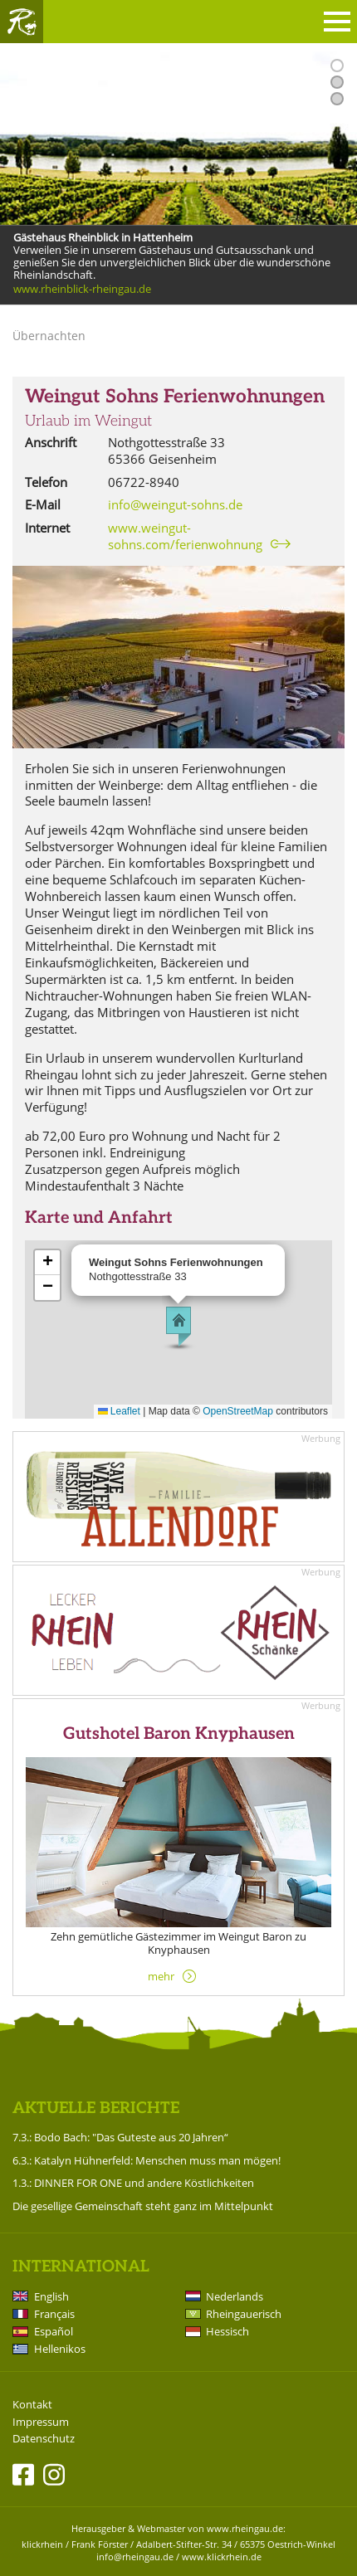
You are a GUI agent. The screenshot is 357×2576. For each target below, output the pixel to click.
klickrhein (42, 2544)
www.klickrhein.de (222, 2556)
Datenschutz (43, 2439)
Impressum (40, 2422)
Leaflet (119, 1411)
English (51, 2296)
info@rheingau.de (135, 2556)
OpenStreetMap (238, 1411)
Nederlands (234, 2296)
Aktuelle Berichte (95, 2108)
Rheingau (21, 21)
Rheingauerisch (243, 2313)
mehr (161, 1976)
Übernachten (49, 335)
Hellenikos (60, 2348)
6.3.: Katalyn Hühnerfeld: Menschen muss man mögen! (146, 2160)
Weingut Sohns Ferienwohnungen (175, 397)
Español (53, 2331)
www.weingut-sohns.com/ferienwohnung (185, 536)
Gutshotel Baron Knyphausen (179, 1734)
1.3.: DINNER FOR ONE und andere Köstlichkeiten (133, 2182)
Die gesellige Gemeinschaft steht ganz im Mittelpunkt (142, 2206)
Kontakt (32, 2405)
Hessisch (227, 2331)
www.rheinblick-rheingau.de (82, 289)
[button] (178, 1326)
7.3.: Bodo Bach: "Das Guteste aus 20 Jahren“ (120, 2137)
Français (54, 2313)
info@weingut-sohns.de (175, 504)
